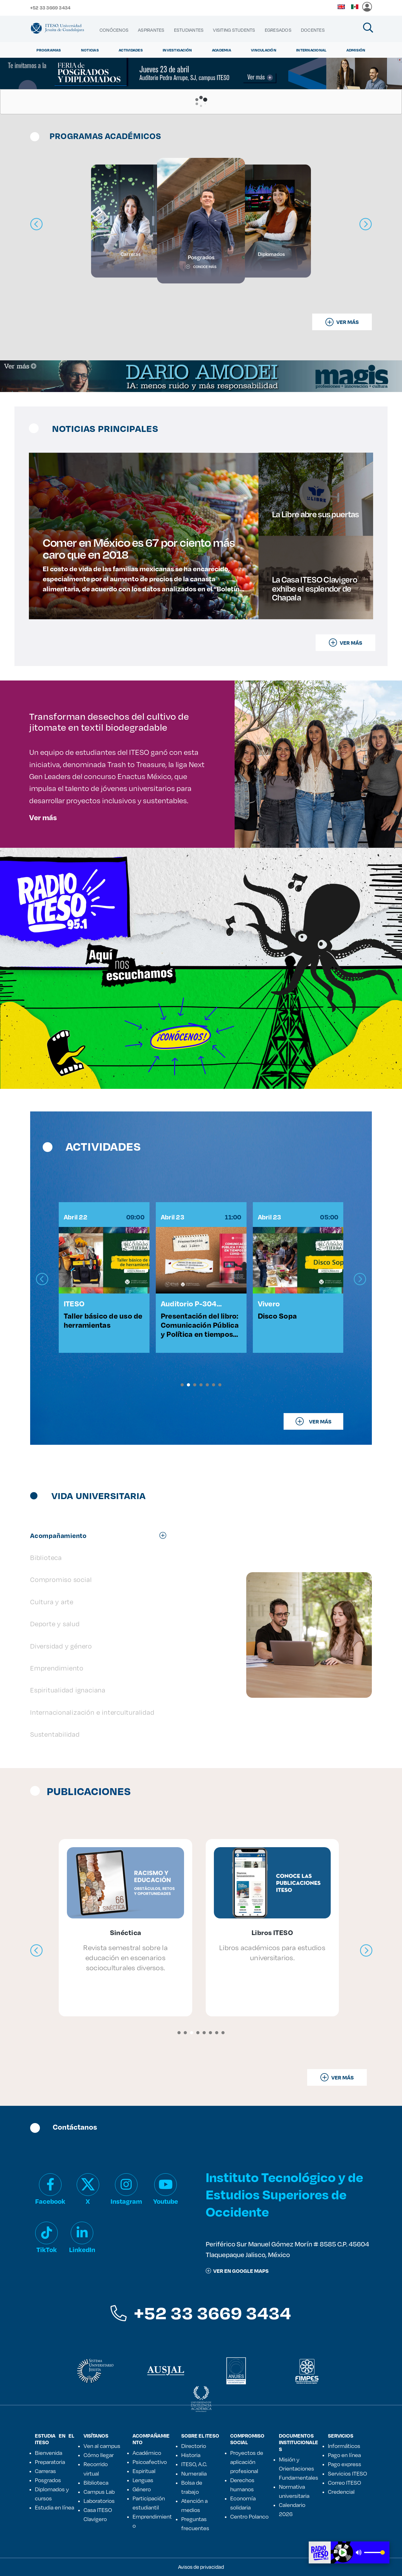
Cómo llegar (99, 2455)
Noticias (90, 50)
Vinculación (263, 50)
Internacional (311, 50)
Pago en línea (344, 2455)
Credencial (341, 2491)
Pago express (344, 2464)
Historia (190, 2455)
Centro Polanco (249, 2516)
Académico (147, 2453)
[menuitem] (114, 30)
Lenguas (143, 2480)
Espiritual (144, 2471)
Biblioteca (96, 2482)
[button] (182, 1384)
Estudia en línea (54, 2507)
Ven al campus (102, 2446)
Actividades (131, 50)
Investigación (177, 50)
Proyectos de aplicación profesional (246, 2462)
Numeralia (194, 2473)
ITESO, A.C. (194, 2464)
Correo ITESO (344, 2482)
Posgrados (48, 2480)
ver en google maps (237, 2270)
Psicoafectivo (150, 2462)
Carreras (45, 2471)
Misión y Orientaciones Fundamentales (298, 2468)
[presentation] (42, 1279)
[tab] (101, 1535)
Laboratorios (99, 2501)
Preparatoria (50, 2462)
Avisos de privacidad (201, 2566)
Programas (48, 50)
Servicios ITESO (347, 2473)
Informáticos (344, 2446)
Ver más (43, 817)
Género (142, 2489)
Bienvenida (48, 2453)
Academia (221, 50)
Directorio (193, 2446)
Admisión (356, 50)
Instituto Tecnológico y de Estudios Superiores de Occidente (284, 2194)
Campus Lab (99, 2491)
